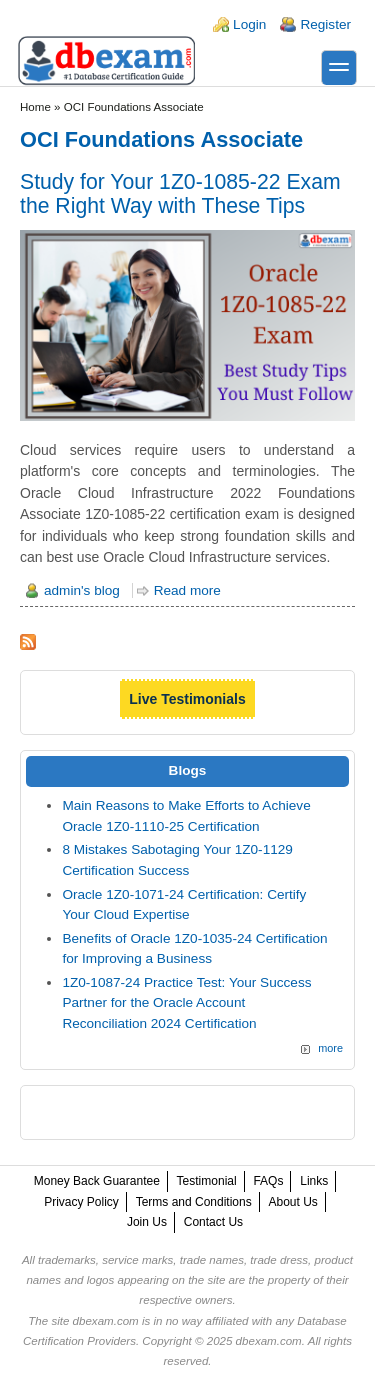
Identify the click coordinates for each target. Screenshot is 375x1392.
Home (35, 107)
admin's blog (82, 590)
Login (249, 24)
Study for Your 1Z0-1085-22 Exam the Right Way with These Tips (180, 193)
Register (325, 24)
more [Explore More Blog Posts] (330, 1048)
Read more (187, 590)
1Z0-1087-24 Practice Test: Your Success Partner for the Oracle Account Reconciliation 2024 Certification (186, 1003)
